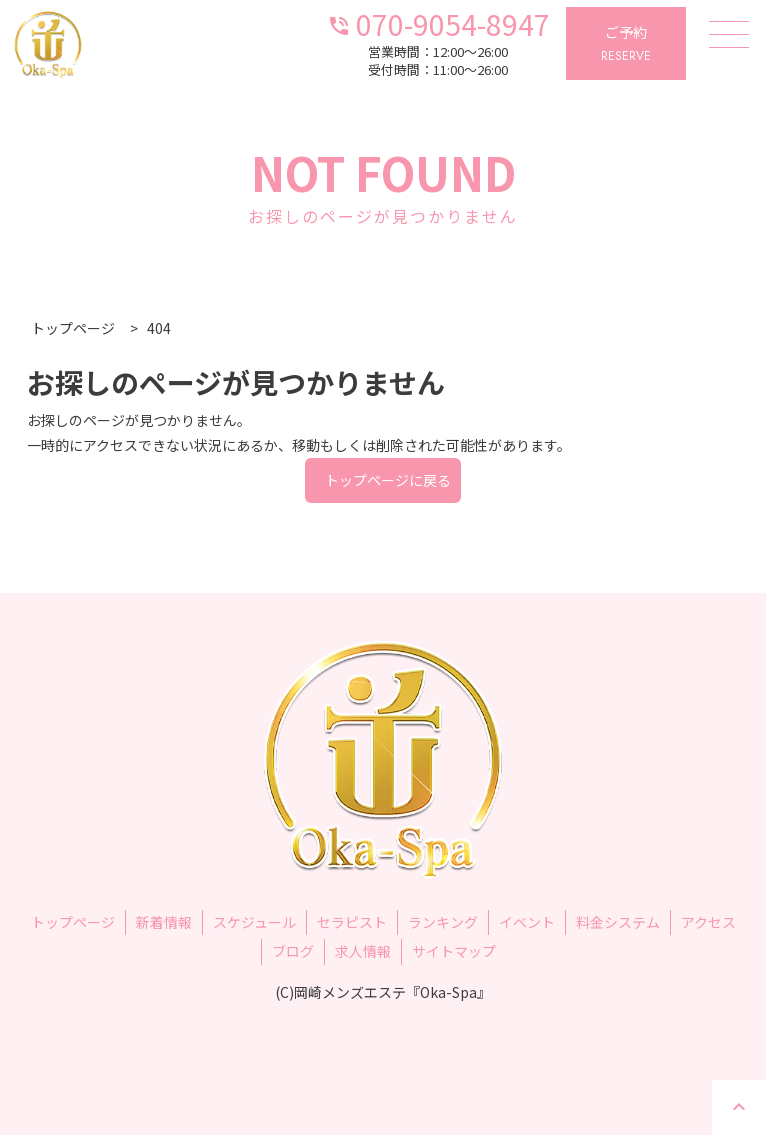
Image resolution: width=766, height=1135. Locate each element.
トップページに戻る (388, 480)
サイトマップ (454, 951)
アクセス (708, 922)
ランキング (443, 922)
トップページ (73, 922)
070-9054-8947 (438, 22)
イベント (527, 922)
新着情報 (164, 922)
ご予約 (626, 44)
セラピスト (352, 922)
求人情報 (363, 951)
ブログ (293, 951)
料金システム (618, 922)
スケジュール (254, 922)
